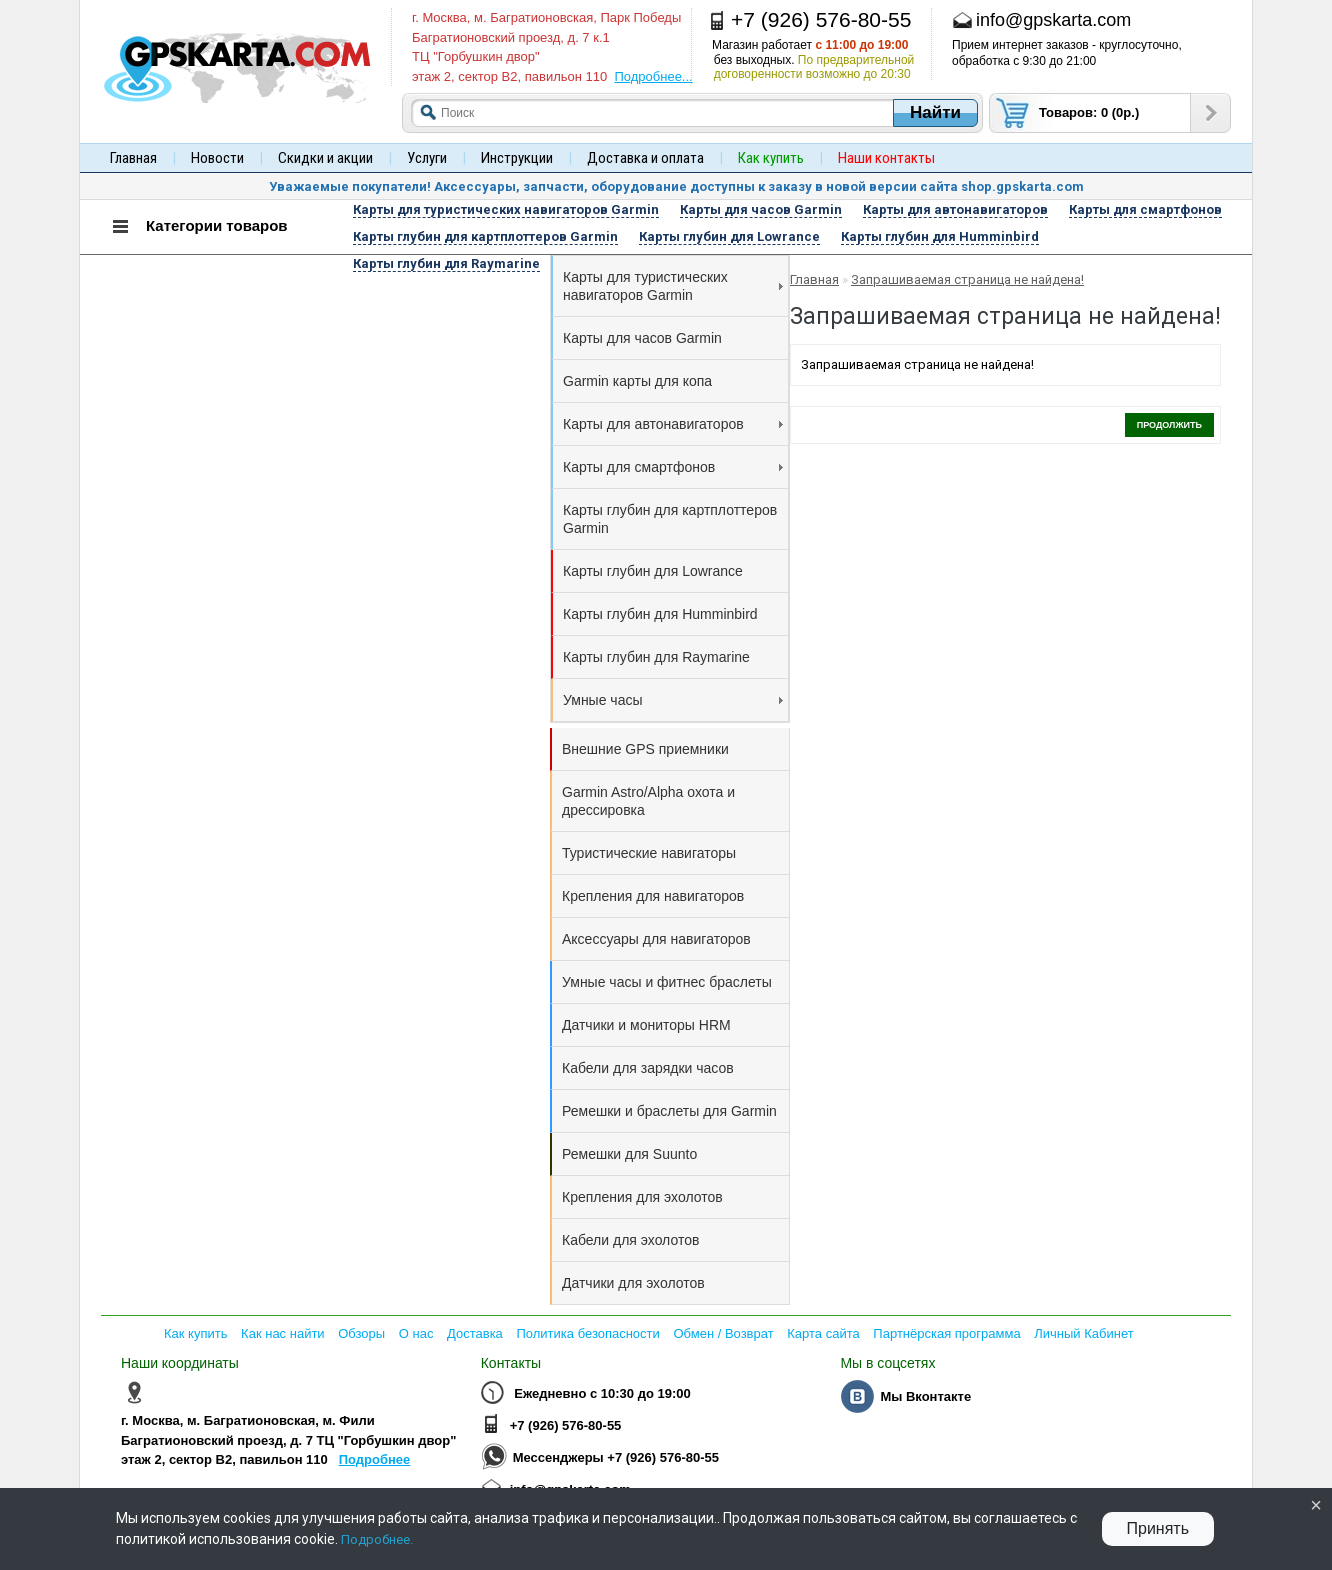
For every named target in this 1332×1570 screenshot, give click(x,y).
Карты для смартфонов (673, 467)
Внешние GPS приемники (645, 749)
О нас (416, 1333)
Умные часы (673, 700)
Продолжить (1169, 425)
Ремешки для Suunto (629, 1154)
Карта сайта (823, 1333)
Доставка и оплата (645, 158)
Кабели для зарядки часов (648, 1068)
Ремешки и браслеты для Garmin (669, 1111)
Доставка (475, 1333)
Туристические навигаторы (649, 853)
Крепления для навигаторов (653, 896)
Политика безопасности (587, 1333)
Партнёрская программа (946, 1333)
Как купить (195, 1333)
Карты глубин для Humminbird (660, 614)
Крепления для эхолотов (642, 1197)
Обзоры (361, 1333)
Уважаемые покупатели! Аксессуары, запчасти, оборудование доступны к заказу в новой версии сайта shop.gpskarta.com (676, 186)
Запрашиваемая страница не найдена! (967, 279)
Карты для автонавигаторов (673, 424)
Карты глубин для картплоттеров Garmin (670, 519)
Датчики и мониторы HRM (646, 1025)
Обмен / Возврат (723, 1333)
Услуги (427, 158)
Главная (133, 158)
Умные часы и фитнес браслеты (667, 982)
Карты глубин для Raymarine (656, 657)
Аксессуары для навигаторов (656, 939)
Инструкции (517, 158)
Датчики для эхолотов (633, 1283)
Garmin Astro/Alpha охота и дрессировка (648, 801)
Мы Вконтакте (925, 1396)
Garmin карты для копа (637, 381)
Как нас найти (283, 1333)
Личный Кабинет (1083, 1333)
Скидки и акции (325, 158)
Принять (1158, 1528)
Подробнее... (653, 76)
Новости (217, 158)
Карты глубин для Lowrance (653, 571)
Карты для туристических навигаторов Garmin (673, 286)
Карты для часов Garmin (642, 338)
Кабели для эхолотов (630, 1240)
